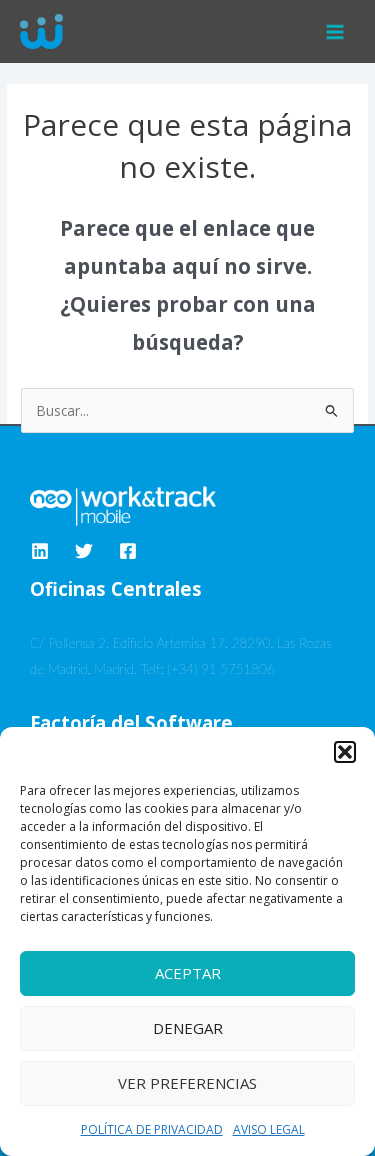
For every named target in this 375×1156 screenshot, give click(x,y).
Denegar (188, 1028)
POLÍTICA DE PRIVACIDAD (152, 1129)
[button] (345, 752)
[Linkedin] (40, 551)
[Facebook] (128, 551)
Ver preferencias (187, 1083)
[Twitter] (84, 551)
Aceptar (188, 973)
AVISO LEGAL (269, 1129)
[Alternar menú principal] (335, 31)
